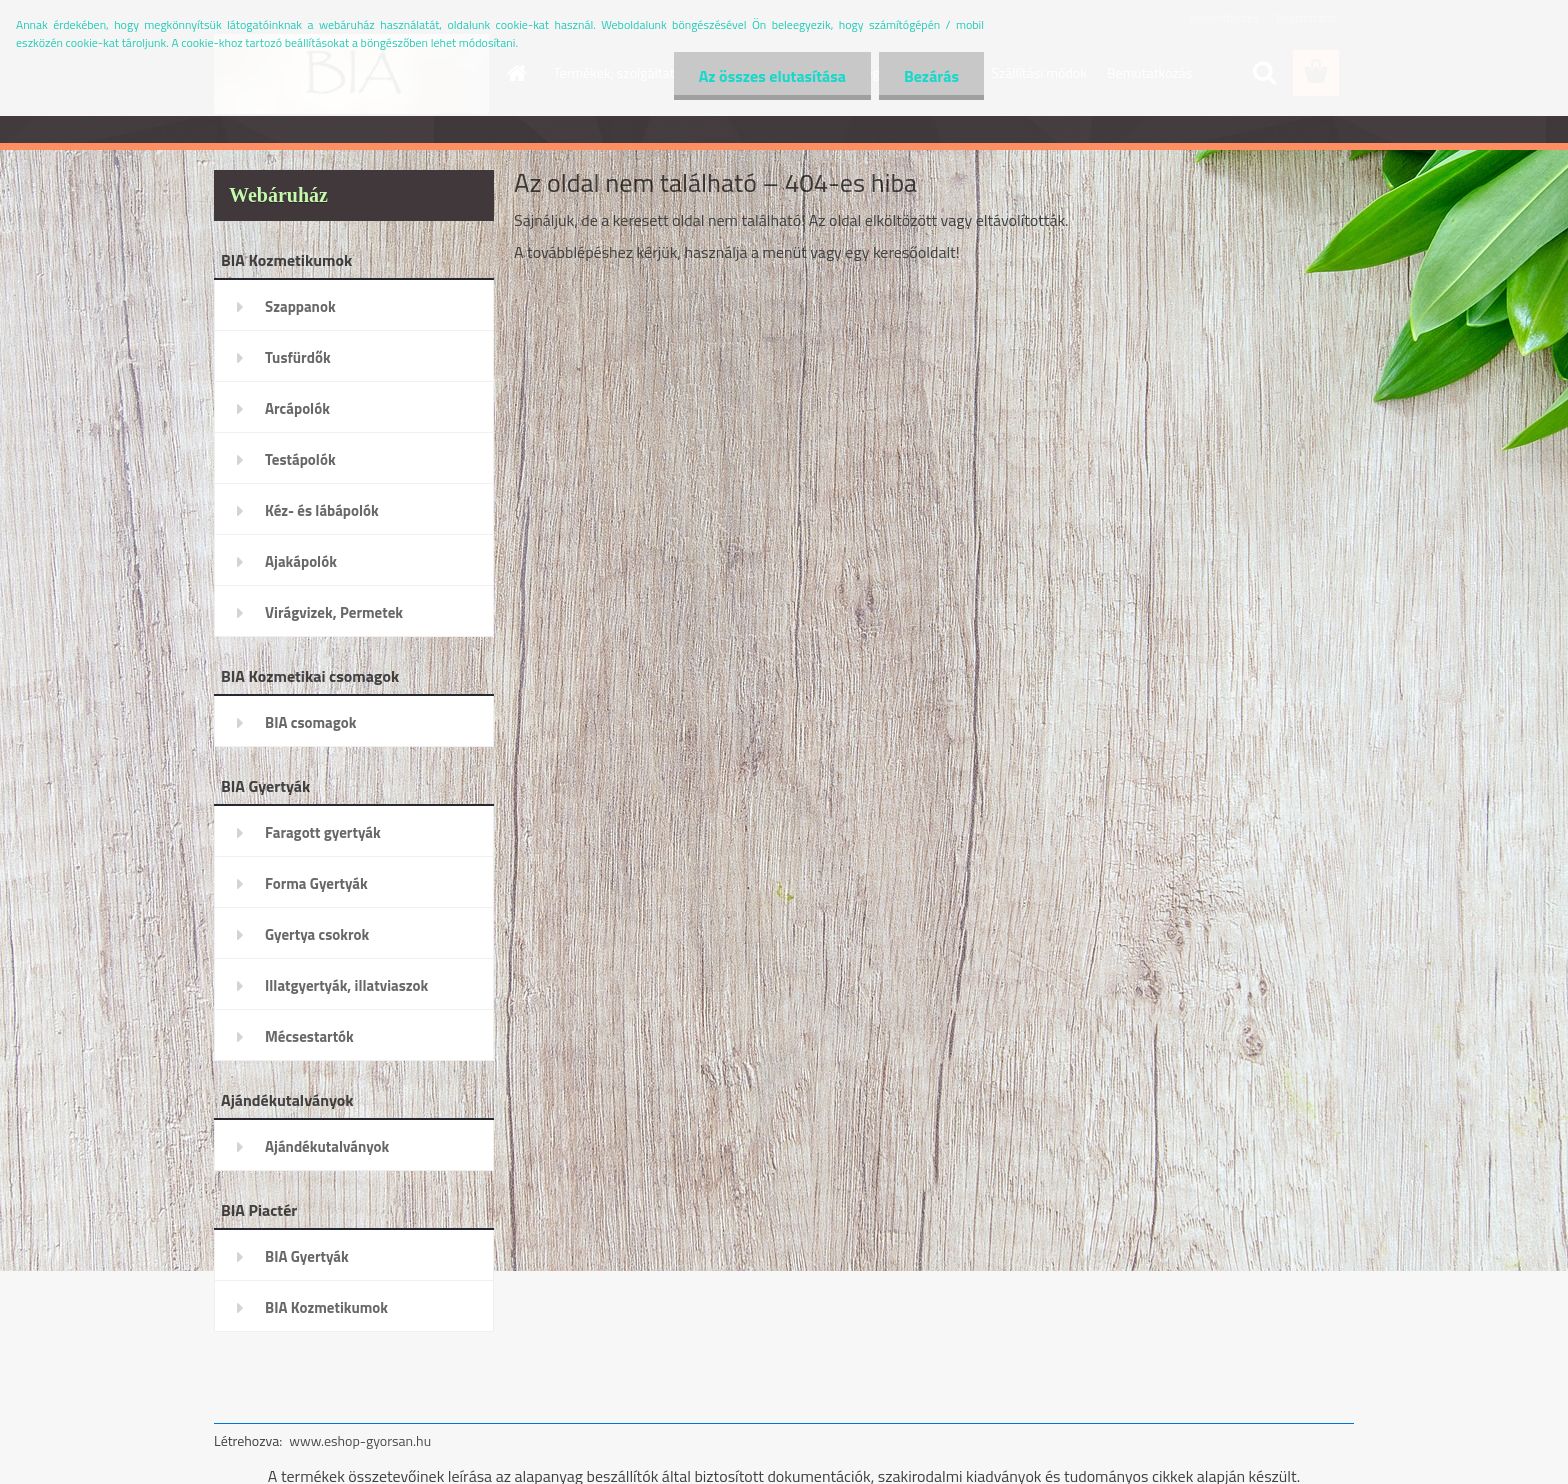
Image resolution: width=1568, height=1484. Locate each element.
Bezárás (931, 76)
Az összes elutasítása (772, 76)
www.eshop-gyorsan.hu (360, 1440)
